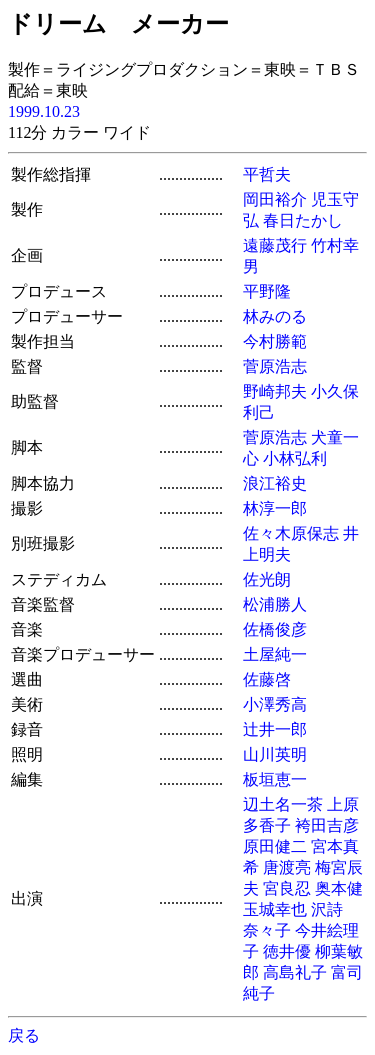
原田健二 (275, 846)
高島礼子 (295, 972)
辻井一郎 (275, 729)
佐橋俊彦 (275, 629)
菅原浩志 (275, 366)
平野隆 (267, 291)
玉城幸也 (275, 909)
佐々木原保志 (291, 533)
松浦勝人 (275, 604)
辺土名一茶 (283, 804)
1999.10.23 (44, 111)
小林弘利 (295, 458)
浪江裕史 (275, 483)
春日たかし (303, 220)
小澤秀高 (275, 704)
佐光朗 (267, 579)
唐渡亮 (287, 867)
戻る (24, 1035)
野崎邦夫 (275, 391)
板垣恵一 (275, 779)
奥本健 (339, 888)
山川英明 (275, 754)
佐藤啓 (267, 679)
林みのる (275, 316)
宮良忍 (287, 888)
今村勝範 (275, 341)
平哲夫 (267, 174)
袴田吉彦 (327, 825)
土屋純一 (275, 654)
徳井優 (287, 951)
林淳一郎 (275, 508)
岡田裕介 (275, 199)
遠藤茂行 (275, 245)
